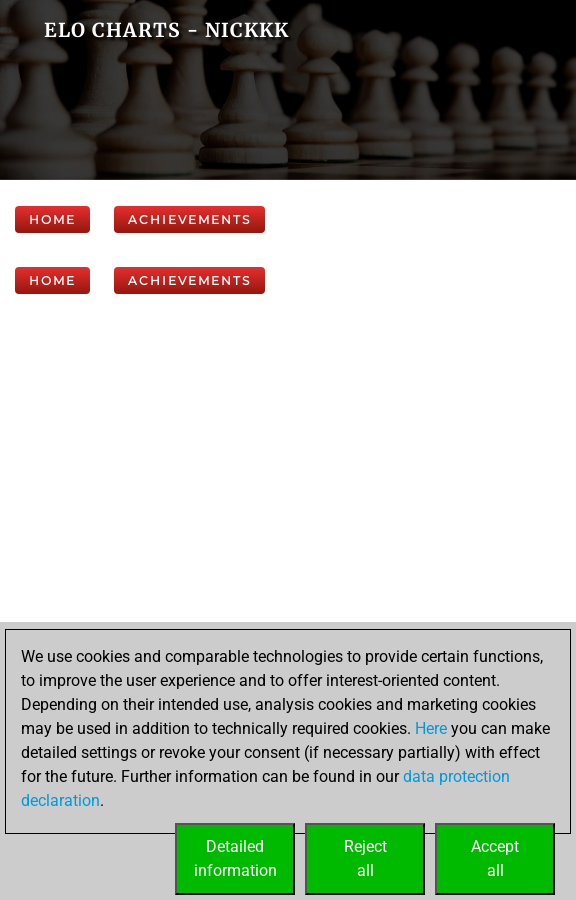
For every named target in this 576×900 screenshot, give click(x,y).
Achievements (189, 219)
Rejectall (365, 858)
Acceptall (495, 858)
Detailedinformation (235, 858)
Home (52, 219)
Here (431, 728)
